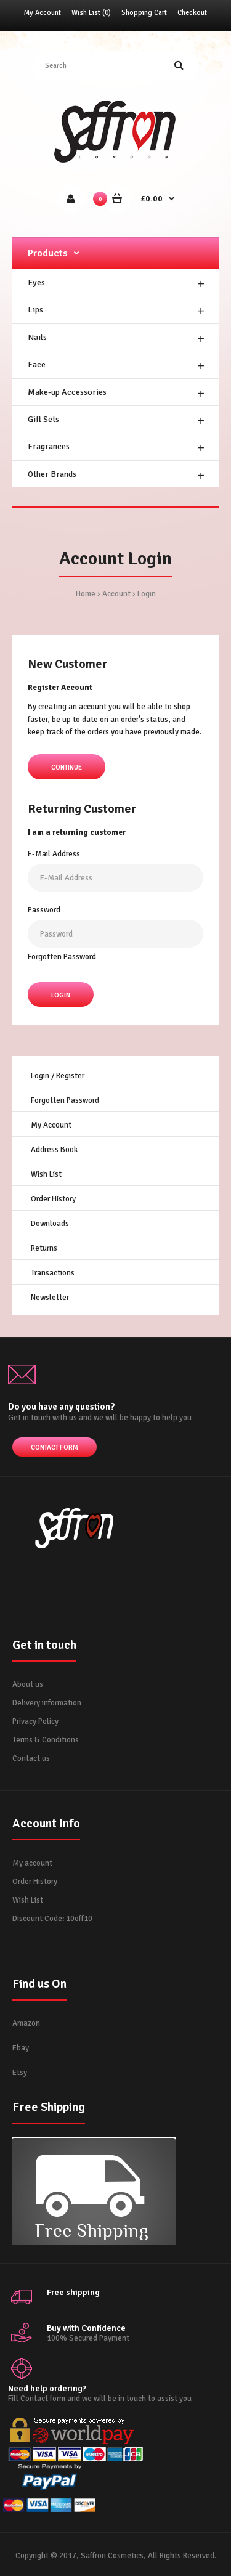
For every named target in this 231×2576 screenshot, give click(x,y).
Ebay (20, 2048)
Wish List (46, 1174)
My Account (42, 12)
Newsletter (50, 1297)
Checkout (192, 12)
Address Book (54, 1150)
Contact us (31, 1758)
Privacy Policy (35, 1721)
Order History (53, 1199)
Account (116, 594)
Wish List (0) (91, 12)
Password (44, 910)
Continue (66, 767)
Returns (44, 1248)
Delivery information (46, 1703)
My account (32, 1863)
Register (70, 1076)
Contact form (54, 1448)
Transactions (53, 1273)
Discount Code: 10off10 (52, 1919)
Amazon (26, 2023)
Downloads (50, 1224)
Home (85, 594)
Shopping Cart (144, 12)
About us (27, 1684)
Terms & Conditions (45, 1740)
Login (146, 594)
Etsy (19, 2073)
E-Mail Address (54, 854)
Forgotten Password (62, 957)
